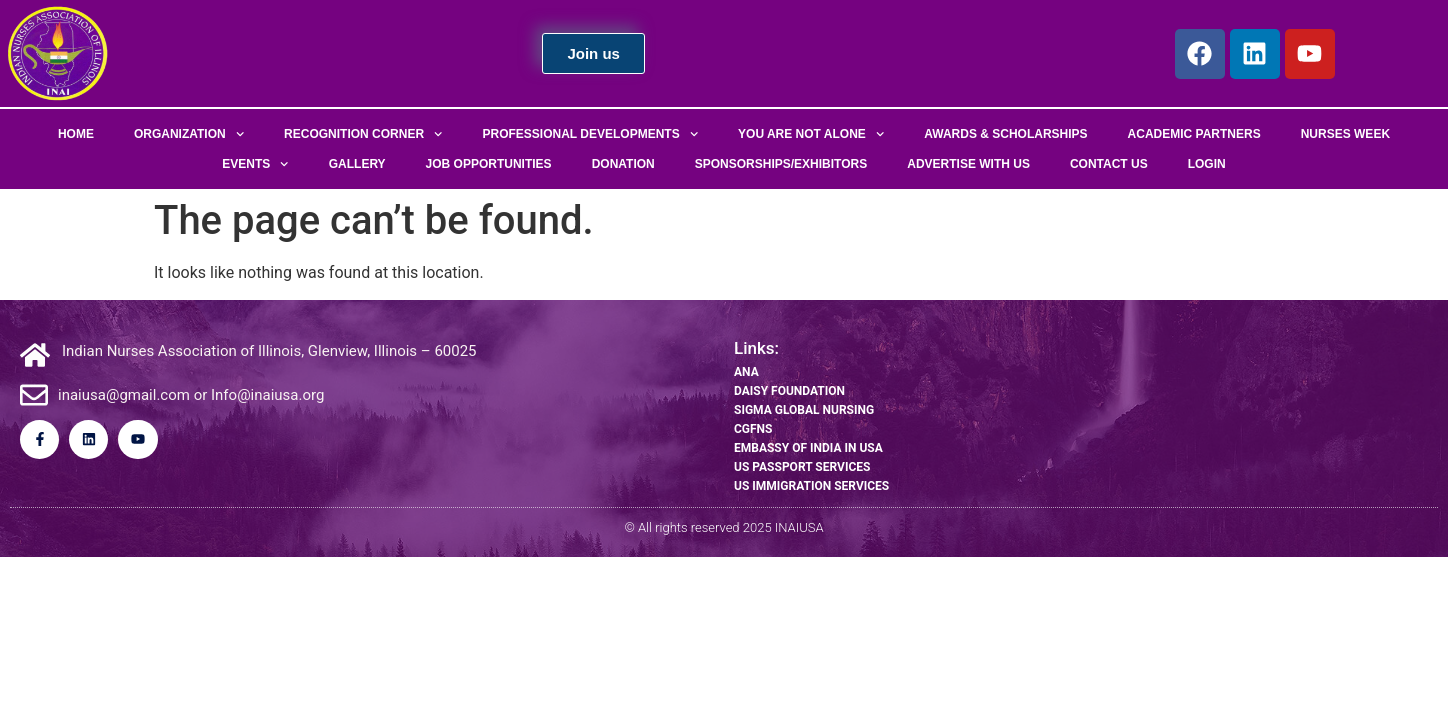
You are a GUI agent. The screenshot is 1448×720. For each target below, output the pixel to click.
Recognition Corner (363, 134)
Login (1207, 164)
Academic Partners (1194, 134)
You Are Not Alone (811, 134)
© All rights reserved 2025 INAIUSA (723, 527)
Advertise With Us (968, 164)
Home (76, 134)
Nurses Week (1345, 134)
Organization (189, 134)
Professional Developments (591, 134)
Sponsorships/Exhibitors (781, 164)
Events (255, 164)
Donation (623, 164)
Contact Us (1109, 164)
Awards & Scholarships (1005, 134)
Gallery (357, 164)
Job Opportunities (489, 164)
